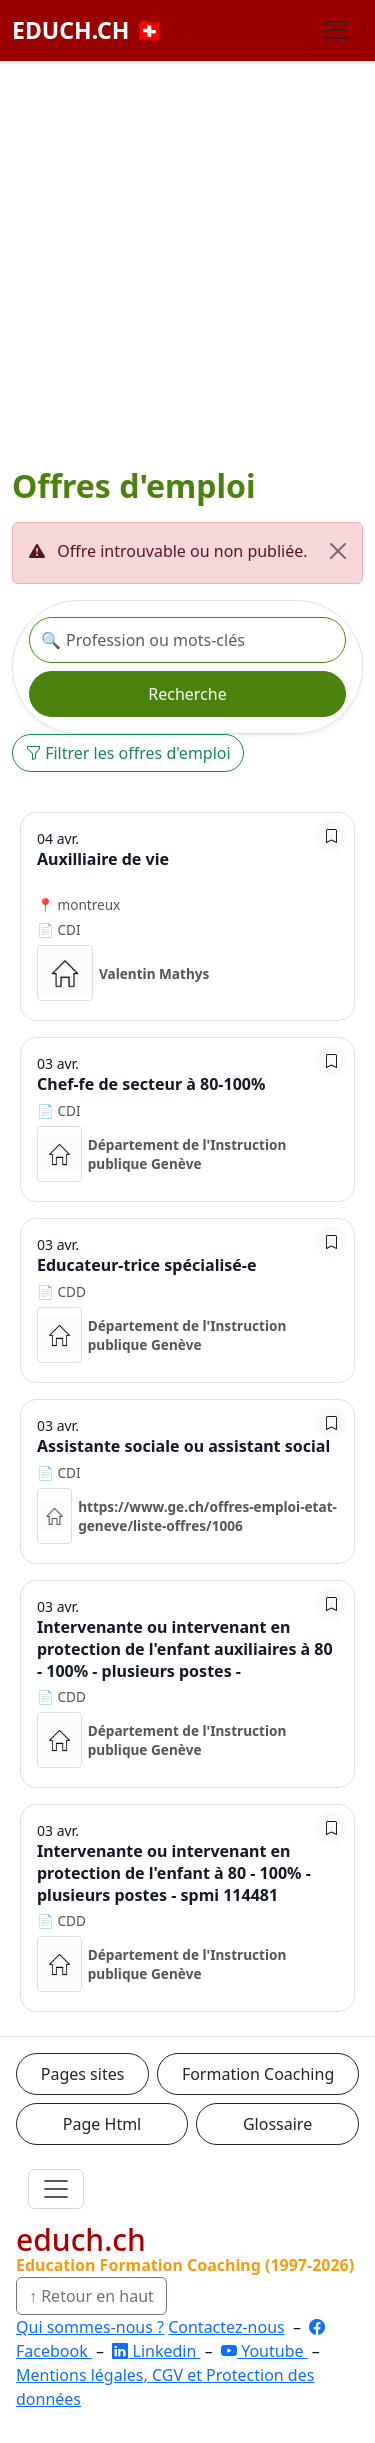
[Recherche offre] (187, 640)
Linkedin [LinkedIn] (156, 2351)
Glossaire (277, 2124)
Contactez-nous (226, 2327)
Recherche (187, 694)
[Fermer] (338, 551)
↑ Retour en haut (91, 2296)
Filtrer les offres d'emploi (128, 753)
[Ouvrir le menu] (56, 2189)
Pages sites (83, 2074)
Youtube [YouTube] (264, 2351)
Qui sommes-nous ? (90, 2327)
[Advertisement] (187, 267)
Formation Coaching (258, 2074)
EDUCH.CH (88, 30)
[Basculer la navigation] (335, 30)
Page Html (102, 2124)
